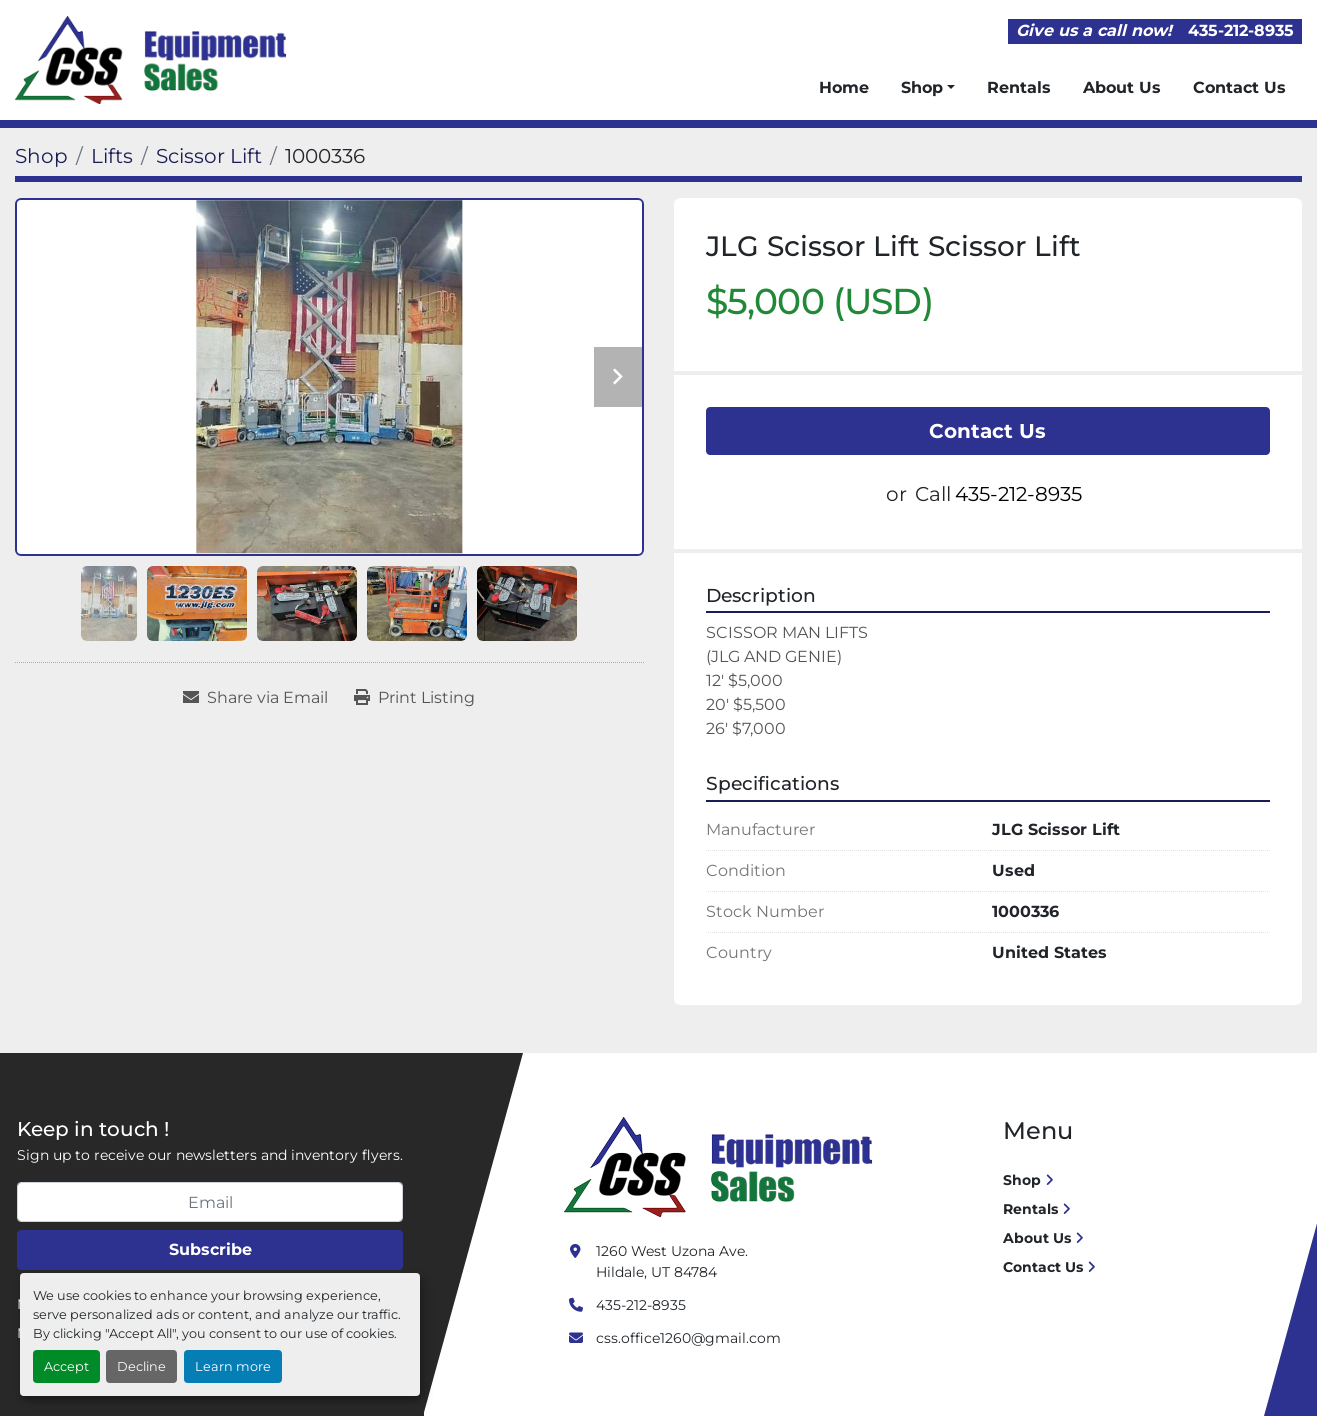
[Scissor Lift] (209, 156)
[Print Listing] (414, 698)
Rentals (1019, 87)
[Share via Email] (255, 698)
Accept (66, 1366)
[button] (928, 88)
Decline (141, 1366)
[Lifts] (112, 156)
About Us (1122, 87)
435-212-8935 (1241, 30)
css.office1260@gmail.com (688, 1338)
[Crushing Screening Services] (722, 1166)
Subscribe (210, 1249)
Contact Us (1239, 87)
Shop (922, 87)
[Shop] (41, 156)
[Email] (210, 1202)
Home (844, 87)
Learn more (233, 1366)
